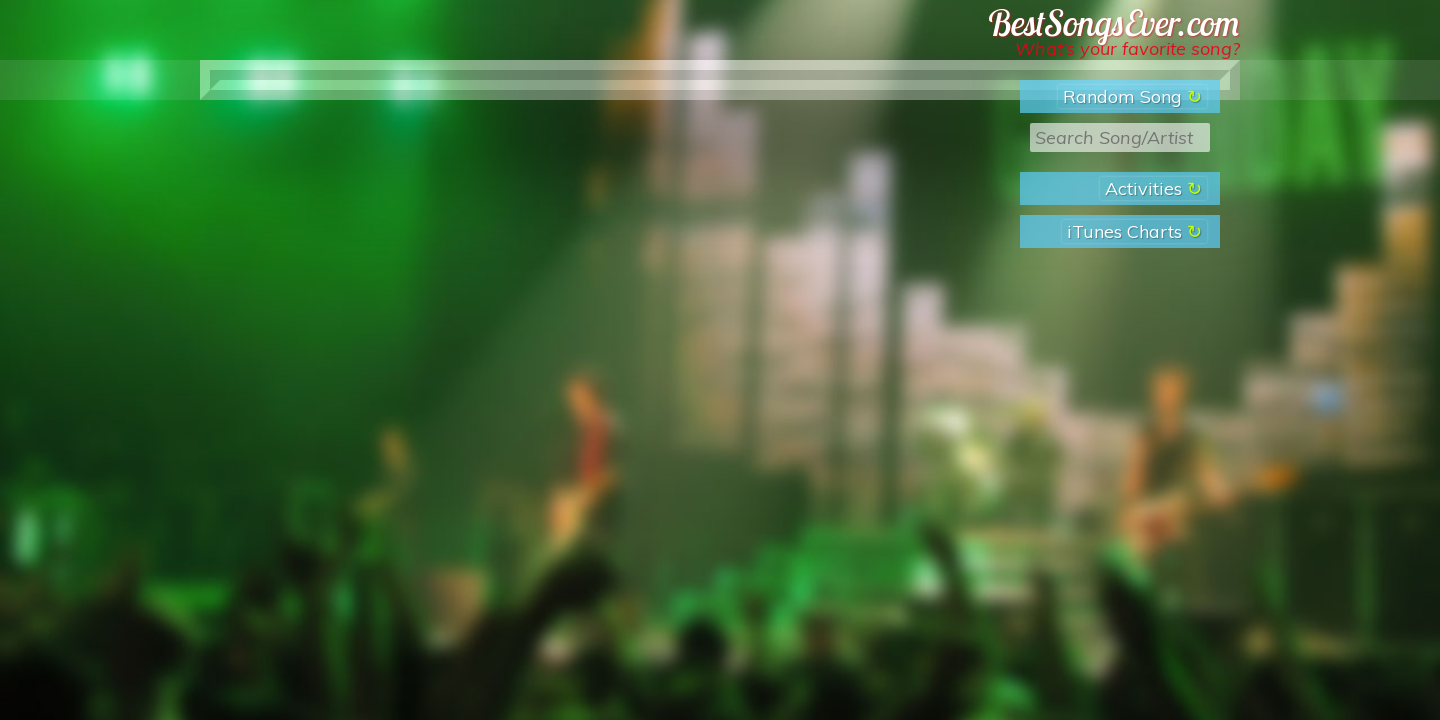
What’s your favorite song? (1127, 48)
